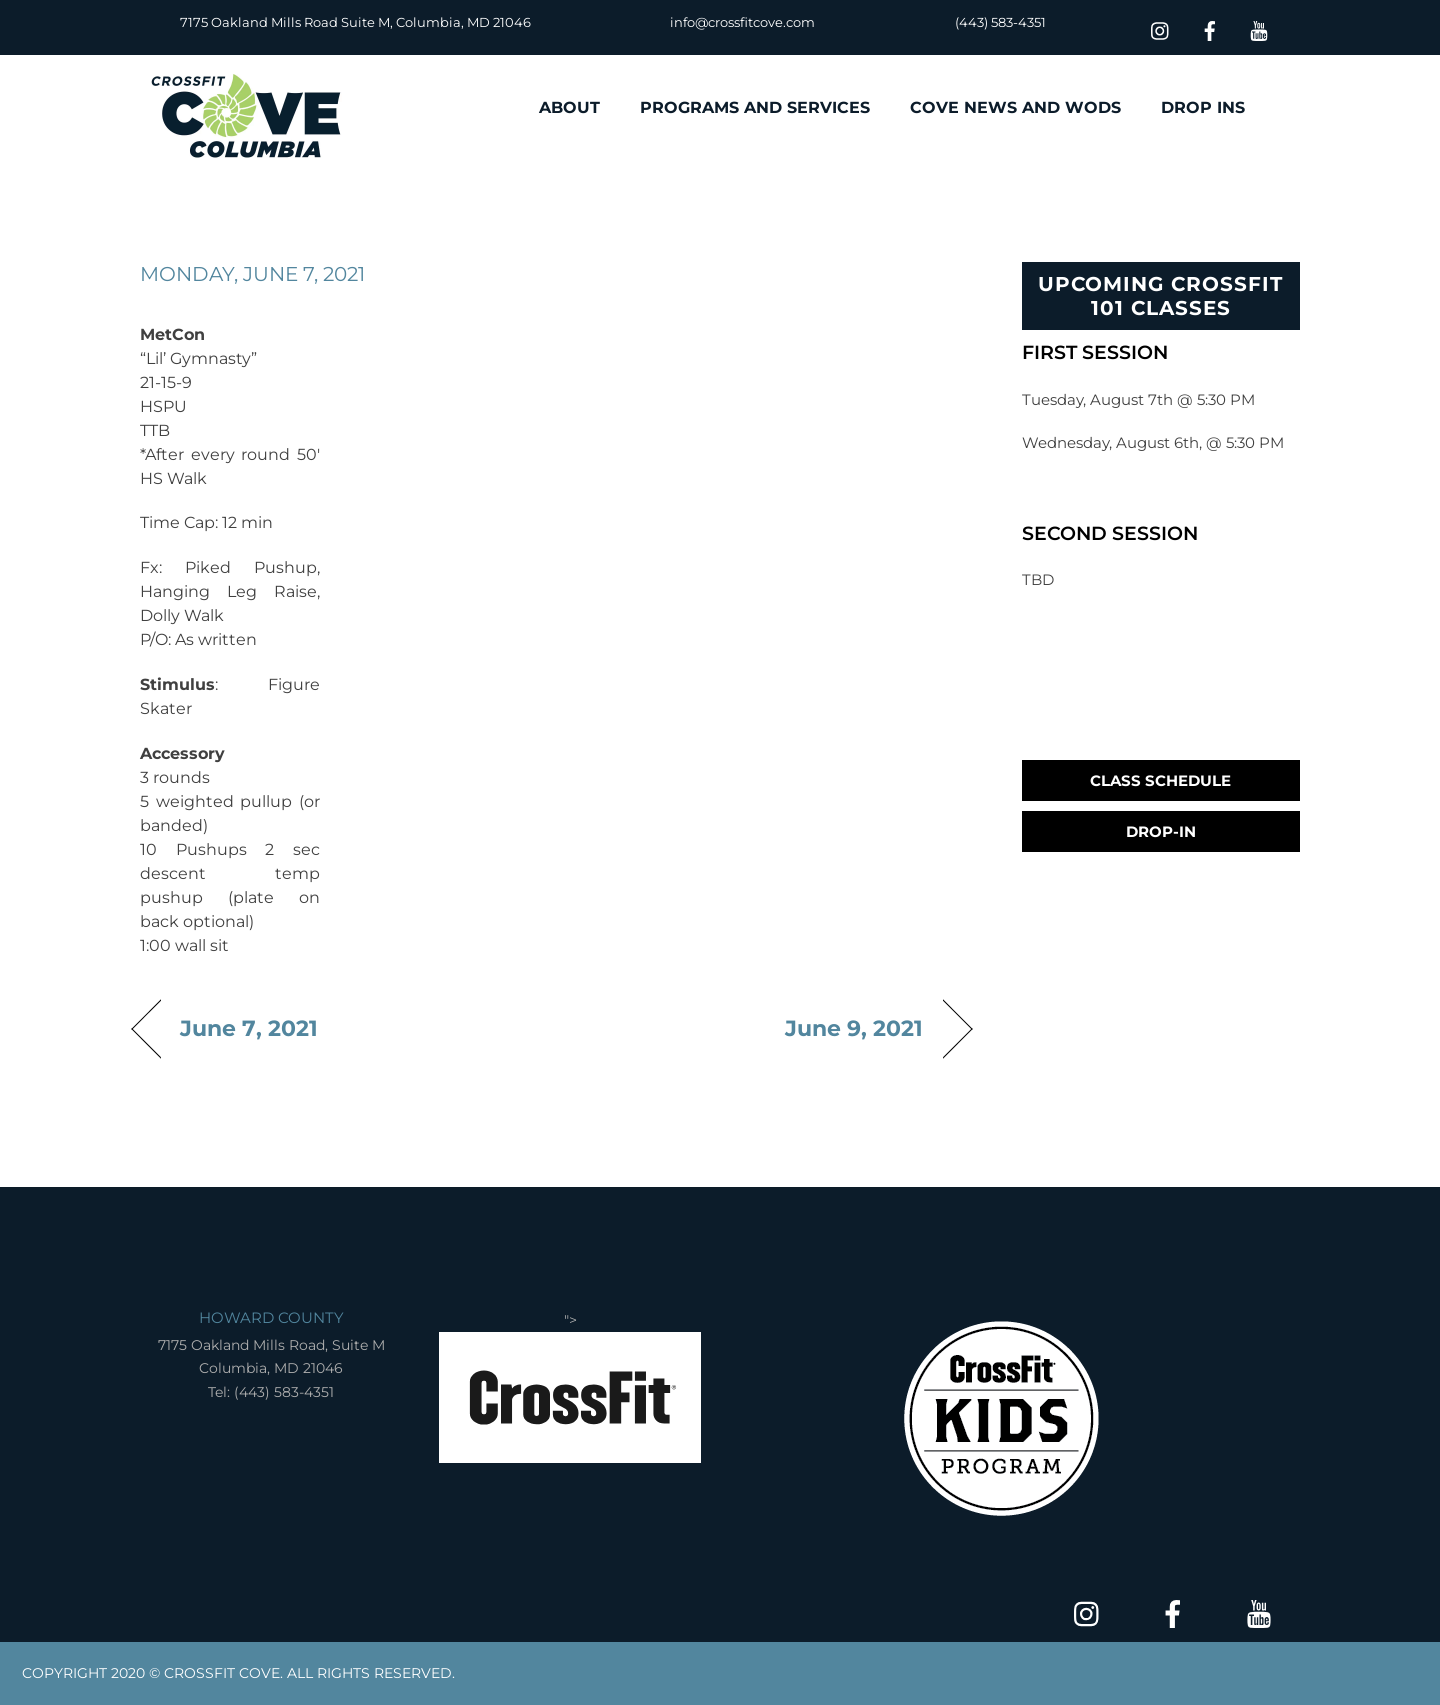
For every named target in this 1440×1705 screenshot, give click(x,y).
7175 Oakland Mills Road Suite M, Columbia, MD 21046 (355, 22)
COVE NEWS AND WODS (1015, 107)
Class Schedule (1160, 780)
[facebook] (1210, 28)
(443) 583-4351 (1000, 22)
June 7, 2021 (249, 1028)
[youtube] (1259, 28)
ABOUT (569, 107)
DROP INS (1203, 107)
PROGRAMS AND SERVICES (755, 107)
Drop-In (1161, 831)
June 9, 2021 (854, 1028)
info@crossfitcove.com (742, 22)
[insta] (1161, 28)
